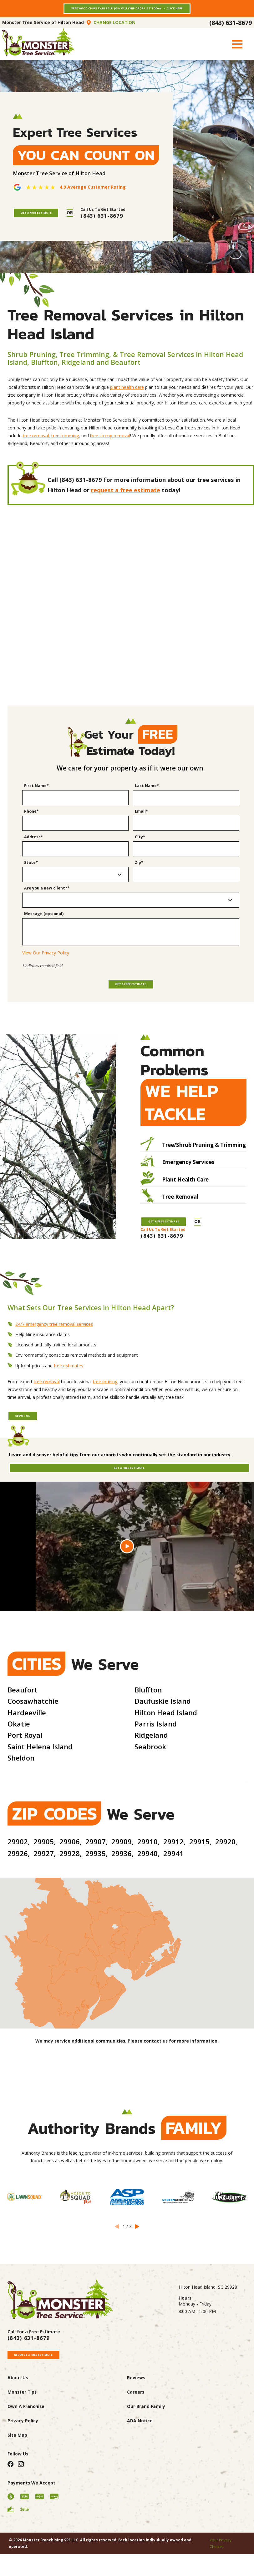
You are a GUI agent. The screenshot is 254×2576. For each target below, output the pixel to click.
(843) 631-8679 (230, 27)
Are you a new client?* (46, 896)
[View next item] (137, 2263)
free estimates (68, 1389)
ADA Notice (140, 2462)
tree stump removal (110, 443)
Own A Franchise (26, 2448)
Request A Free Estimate (46, 2393)
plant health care (127, 395)
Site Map (17, 2476)
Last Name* (147, 793)
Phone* (31, 819)
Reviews (136, 2419)
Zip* (139, 870)
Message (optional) (44, 921)
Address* (33, 844)
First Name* (36, 793)
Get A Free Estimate (47, 219)
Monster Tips (22, 2433)
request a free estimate (125, 498)
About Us (30, 1442)
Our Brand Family (146, 2448)
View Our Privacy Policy (45, 961)
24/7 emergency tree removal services (54, 1348)
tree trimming (65, 443)
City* (140, 844)
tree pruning (105, 1406)
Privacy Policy (23, 2462)
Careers (135, 2433)
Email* (141, 819)
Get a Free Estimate (130, 1000)
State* (31, 870)
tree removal (36, 443)
